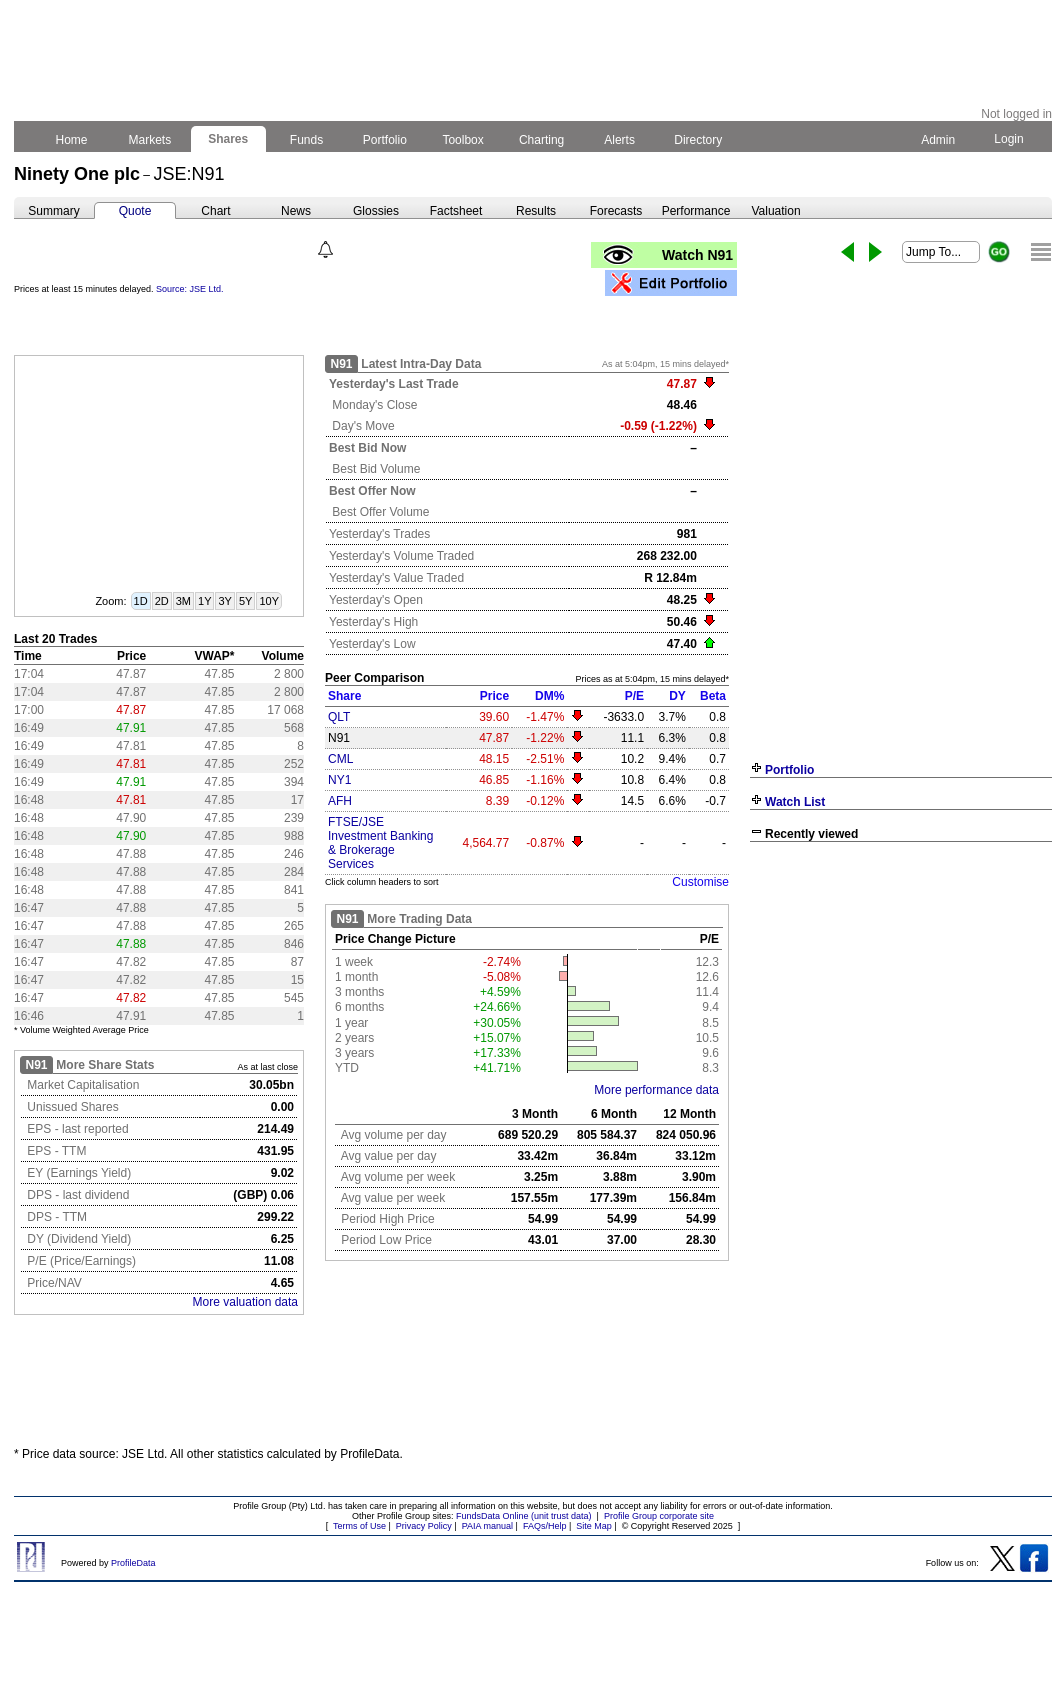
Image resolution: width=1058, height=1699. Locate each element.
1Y (204, 601)
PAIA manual (487, 1526)
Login (1009, 139)
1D (141, 601)
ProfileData (133, 1563)
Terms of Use (359, 1526)
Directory (698, 140)
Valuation (775, 211)
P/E (634, 696)
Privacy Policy (424, 1526)
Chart (215, 211)
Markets (149, 140)
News (296, 211)
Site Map (594, 1526)
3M (183, 601)
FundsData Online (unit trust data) (524, 1516)
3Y (224, 601)
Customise (700, 882)
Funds (307, 140)
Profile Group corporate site (659, 1516)
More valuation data (245, 1302)
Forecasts (616, 211)
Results (536, 211)
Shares (228, 139)
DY (677, 696)
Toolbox (463, 140)
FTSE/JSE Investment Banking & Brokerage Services (380, 843)
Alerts (620, 140)
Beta (713, 696)
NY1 (339, 780)
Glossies (376, 211)
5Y (245, 601)
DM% (549, 696)
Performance (696, 211)
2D (162, 601)
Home (71, 140)
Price (494, 696)
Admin (938, 140)
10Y (269, 601)
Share (344, 696)
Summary (53, 211)
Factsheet (456, 211)
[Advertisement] (901, 996)
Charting (542, 140)
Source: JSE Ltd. (190, 289)
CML (340, 759)
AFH (340, 801)
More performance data (656, 1090)
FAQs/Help (545, 1526)
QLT (339, 717)
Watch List (795, 802)
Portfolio (385, 140)
